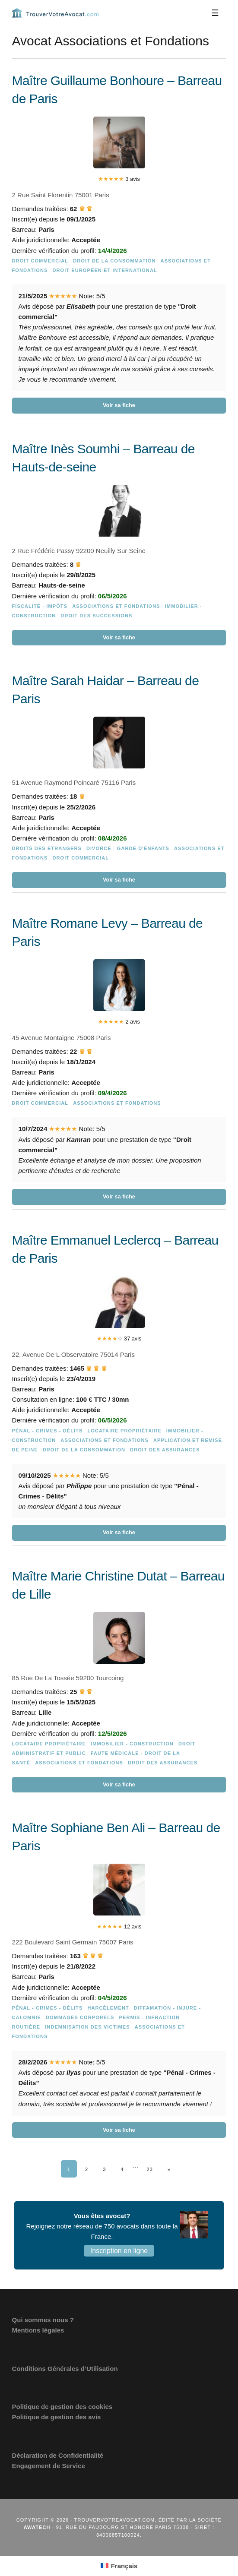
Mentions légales (38, 2330)
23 (150, 2169)
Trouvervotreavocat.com (55, 13)
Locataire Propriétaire (124, 1430)
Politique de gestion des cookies (62, 2406)
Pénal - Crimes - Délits (47, 1430)
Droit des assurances (165, 1449)
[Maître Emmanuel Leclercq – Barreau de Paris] (119, 1386)
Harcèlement (108, 2007)
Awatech (37, 2527)
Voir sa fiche (119, 405)
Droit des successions (96, 615)
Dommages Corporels (80, 2017)
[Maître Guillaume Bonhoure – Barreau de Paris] (119, 242)
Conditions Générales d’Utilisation (65, 2368)
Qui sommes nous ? (43, 2319)
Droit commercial (40, 260)
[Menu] (215, 13)
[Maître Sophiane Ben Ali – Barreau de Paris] (119, 1978)
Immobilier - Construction (132, 1743)
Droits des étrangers (47, 848)
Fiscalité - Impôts (40, 606)
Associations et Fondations (116, 606)
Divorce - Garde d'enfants (127, 848)
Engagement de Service (48, 2465)
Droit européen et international (104, 270)
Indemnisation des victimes (87, 2026)
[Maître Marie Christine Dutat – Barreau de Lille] (119, 1680)
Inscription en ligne (119, 2250)
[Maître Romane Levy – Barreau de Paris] (119, 1060)
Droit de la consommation (114, 260)
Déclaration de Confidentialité (58, 2455)
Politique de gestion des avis (56, 2417)
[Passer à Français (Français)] (119, 2566)
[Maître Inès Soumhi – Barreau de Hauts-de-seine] (119, 543)
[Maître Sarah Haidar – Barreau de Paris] (119, 780)
